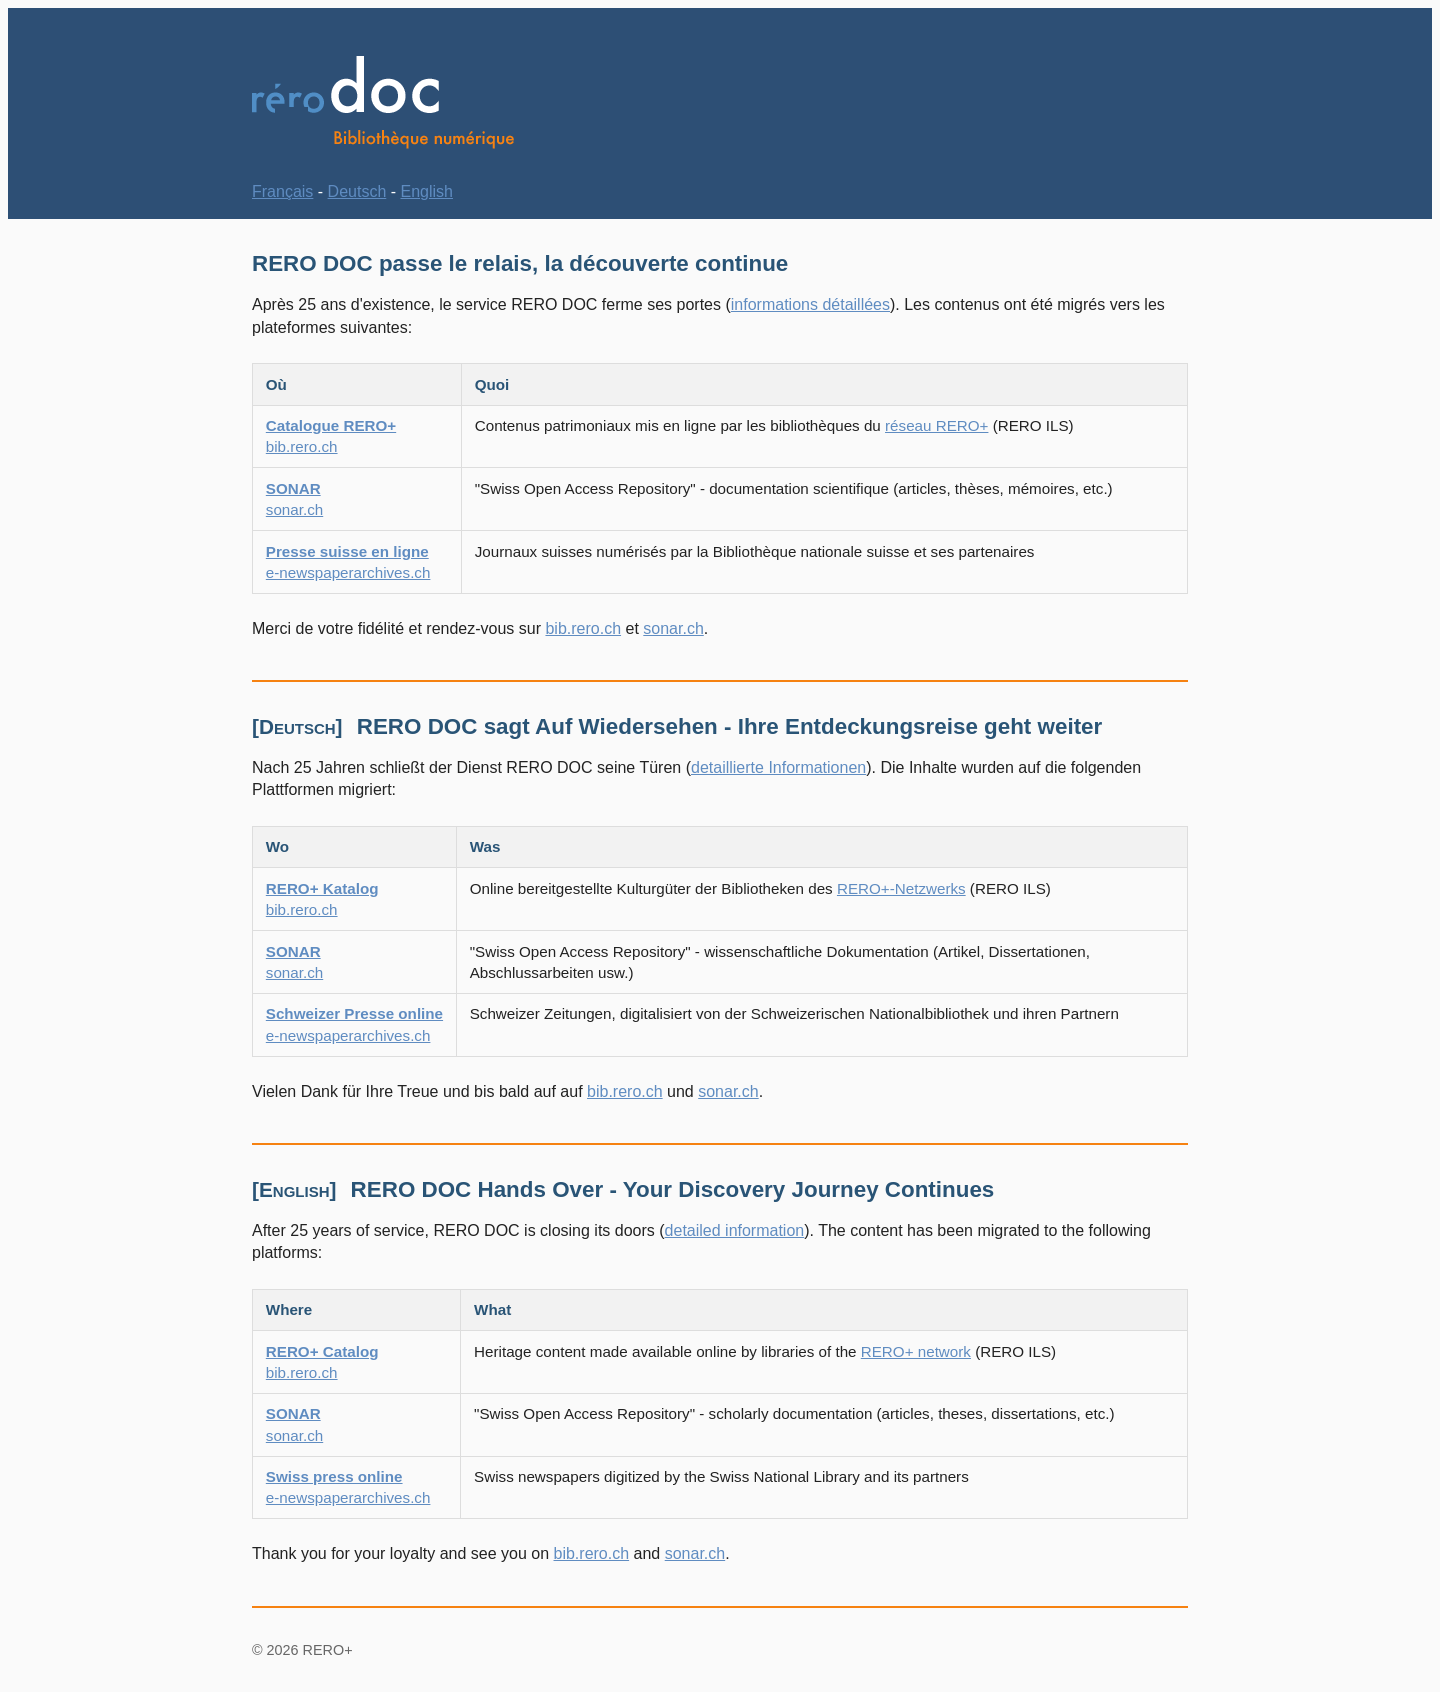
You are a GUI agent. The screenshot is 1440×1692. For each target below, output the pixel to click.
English (427, 191)
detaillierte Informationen (778, 767)
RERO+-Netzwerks (901, 888)
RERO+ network (916, 1351)
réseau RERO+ (936, 425)
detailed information (735, 1230)
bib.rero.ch (583, 628)
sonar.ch (673, 628)
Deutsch (357, 191)
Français (282, 191)
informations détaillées (810, 304)
